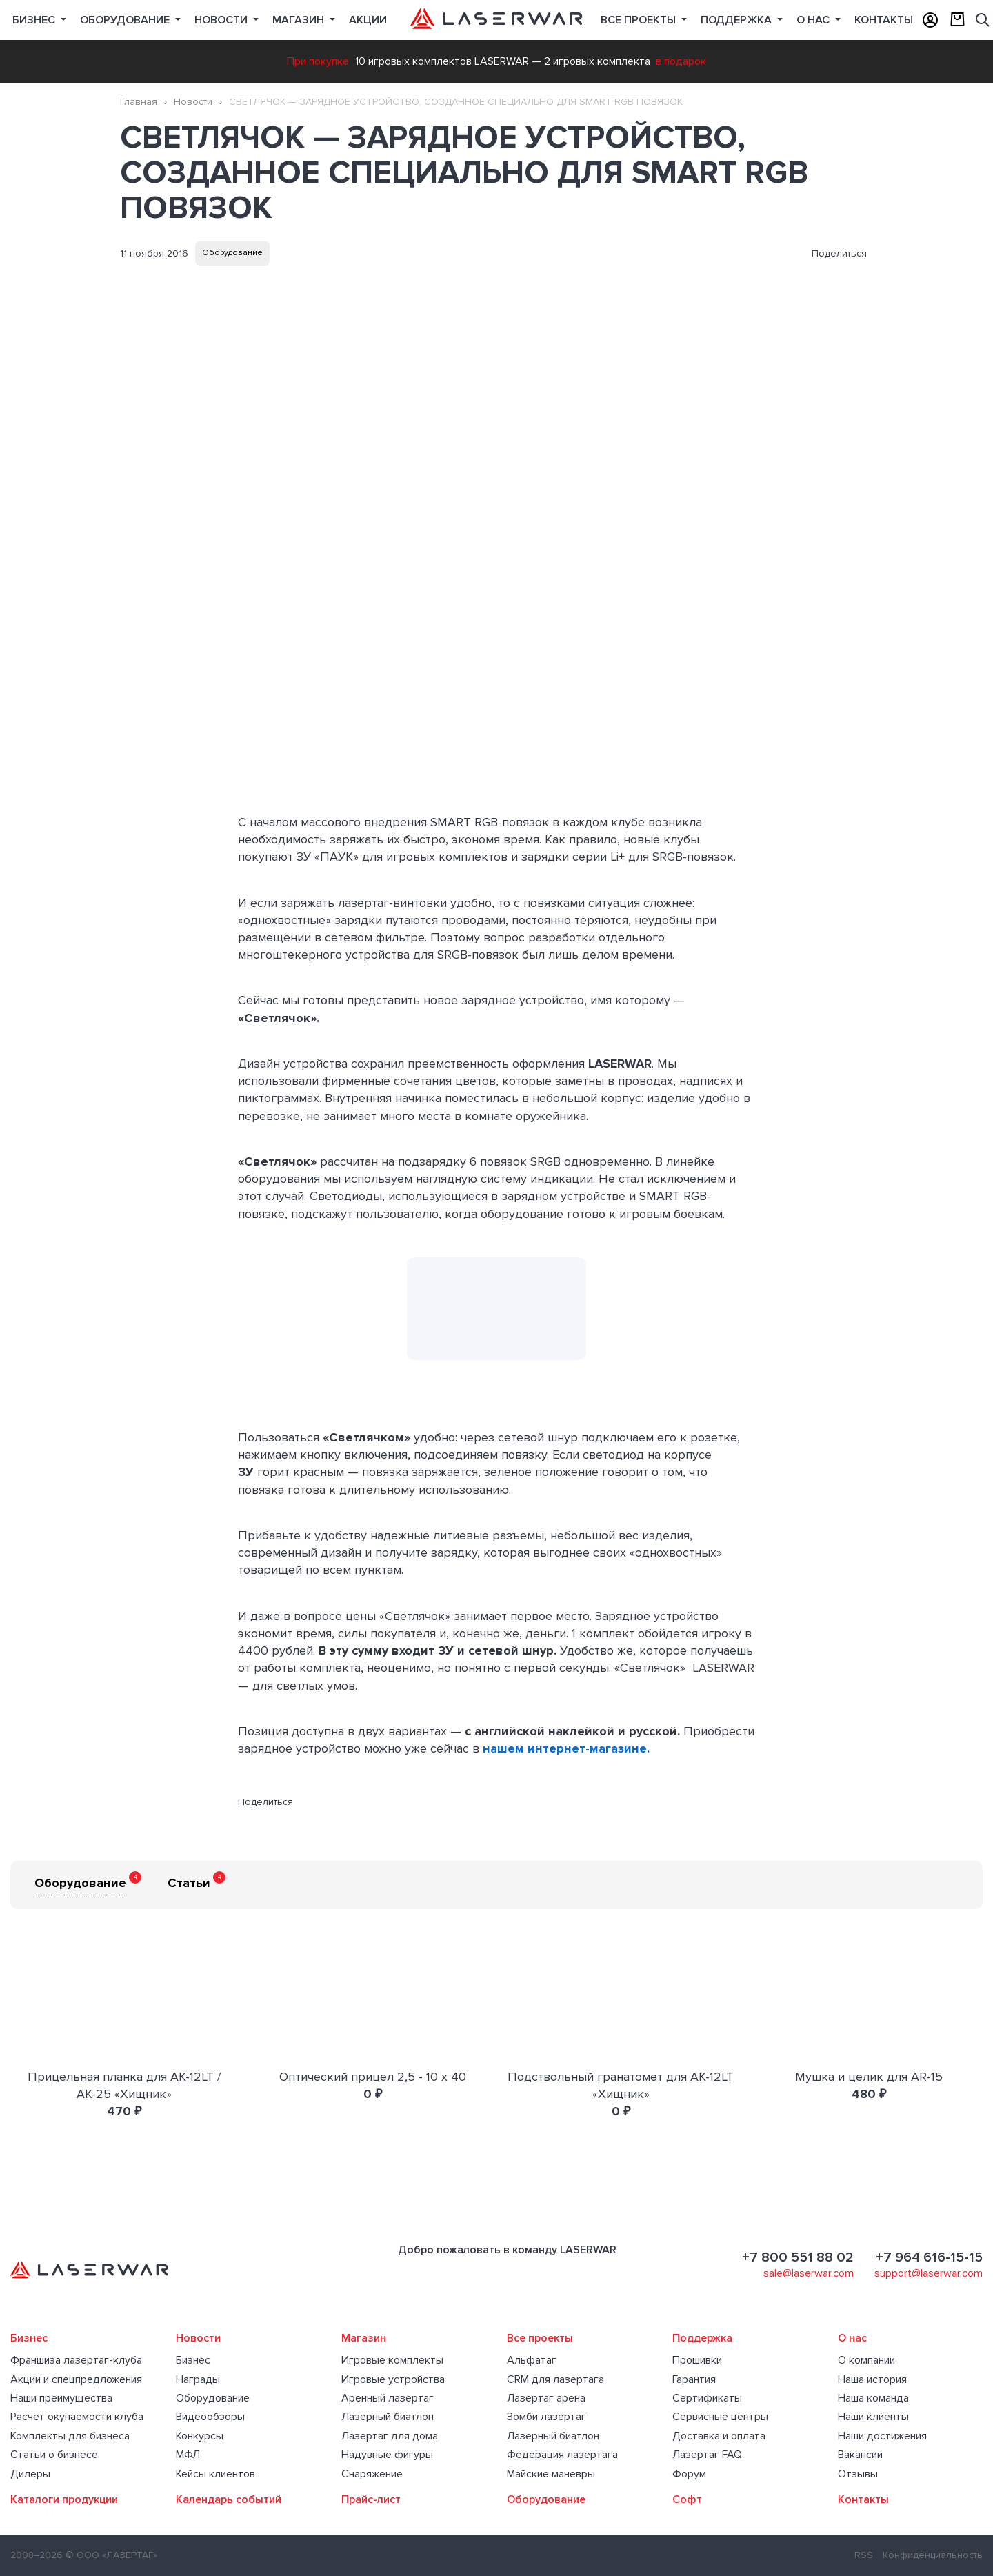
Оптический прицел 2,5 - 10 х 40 (372, 2076)
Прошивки (697, 2360)
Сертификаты (707, 2398)
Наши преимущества (61, 2398)
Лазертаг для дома (389, 2436)
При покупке (318, 61)
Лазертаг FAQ (707, 2455)
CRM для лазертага (555, 2379)
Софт (687, 2499)
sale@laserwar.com (808, 2273)
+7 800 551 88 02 (798, 2257)
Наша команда (873, 2398)
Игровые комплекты (392, 2360)
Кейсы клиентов (215, 2474)
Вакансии (860, 2455)
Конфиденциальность (933, 2555)
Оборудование (126, 20)
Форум (689, 2474)
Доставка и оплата (718, 2436)
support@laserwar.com (928, 2273)
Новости (222, 20)
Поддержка (737, 20)
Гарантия (694, 2379)
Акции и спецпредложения (76, 2379)
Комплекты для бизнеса (70, 2436)
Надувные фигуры (387, 2455)
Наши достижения (882, 2436)
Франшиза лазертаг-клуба (76, 2360)
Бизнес (35, 20)
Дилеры (30, 2474)
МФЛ (188, 2455)
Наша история (872, 2379)
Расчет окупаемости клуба (76, 2417)
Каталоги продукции (64, 2499)
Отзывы (858, 2474)
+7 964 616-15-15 (929, 2257)
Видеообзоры (210, 2417)
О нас (814, 20)
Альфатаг (531, 2360)
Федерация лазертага (562, 2455)
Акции (368, 20)
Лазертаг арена (546, 2398)
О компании (866, 2360)
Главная (138, 102)
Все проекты (540, 2338)
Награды (198, 2379)
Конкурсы (199, 2436)
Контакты (883, 20)
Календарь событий (228, 2499)
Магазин (299, 20)
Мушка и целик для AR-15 (869, 2076)
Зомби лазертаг (546, 2417)
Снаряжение (372, 2474)
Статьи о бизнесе (54, 2455)
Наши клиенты (873, 2417)
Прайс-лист (371, 2499)
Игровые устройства (393, 2379)
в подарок (681, 61)
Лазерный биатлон (387, 2417)
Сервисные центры (720, 2417)
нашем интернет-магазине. (566, 1748)
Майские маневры (551, 2474)
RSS (863, 2555)
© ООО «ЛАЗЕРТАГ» (111, 2555)
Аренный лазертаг (387, 2398)
